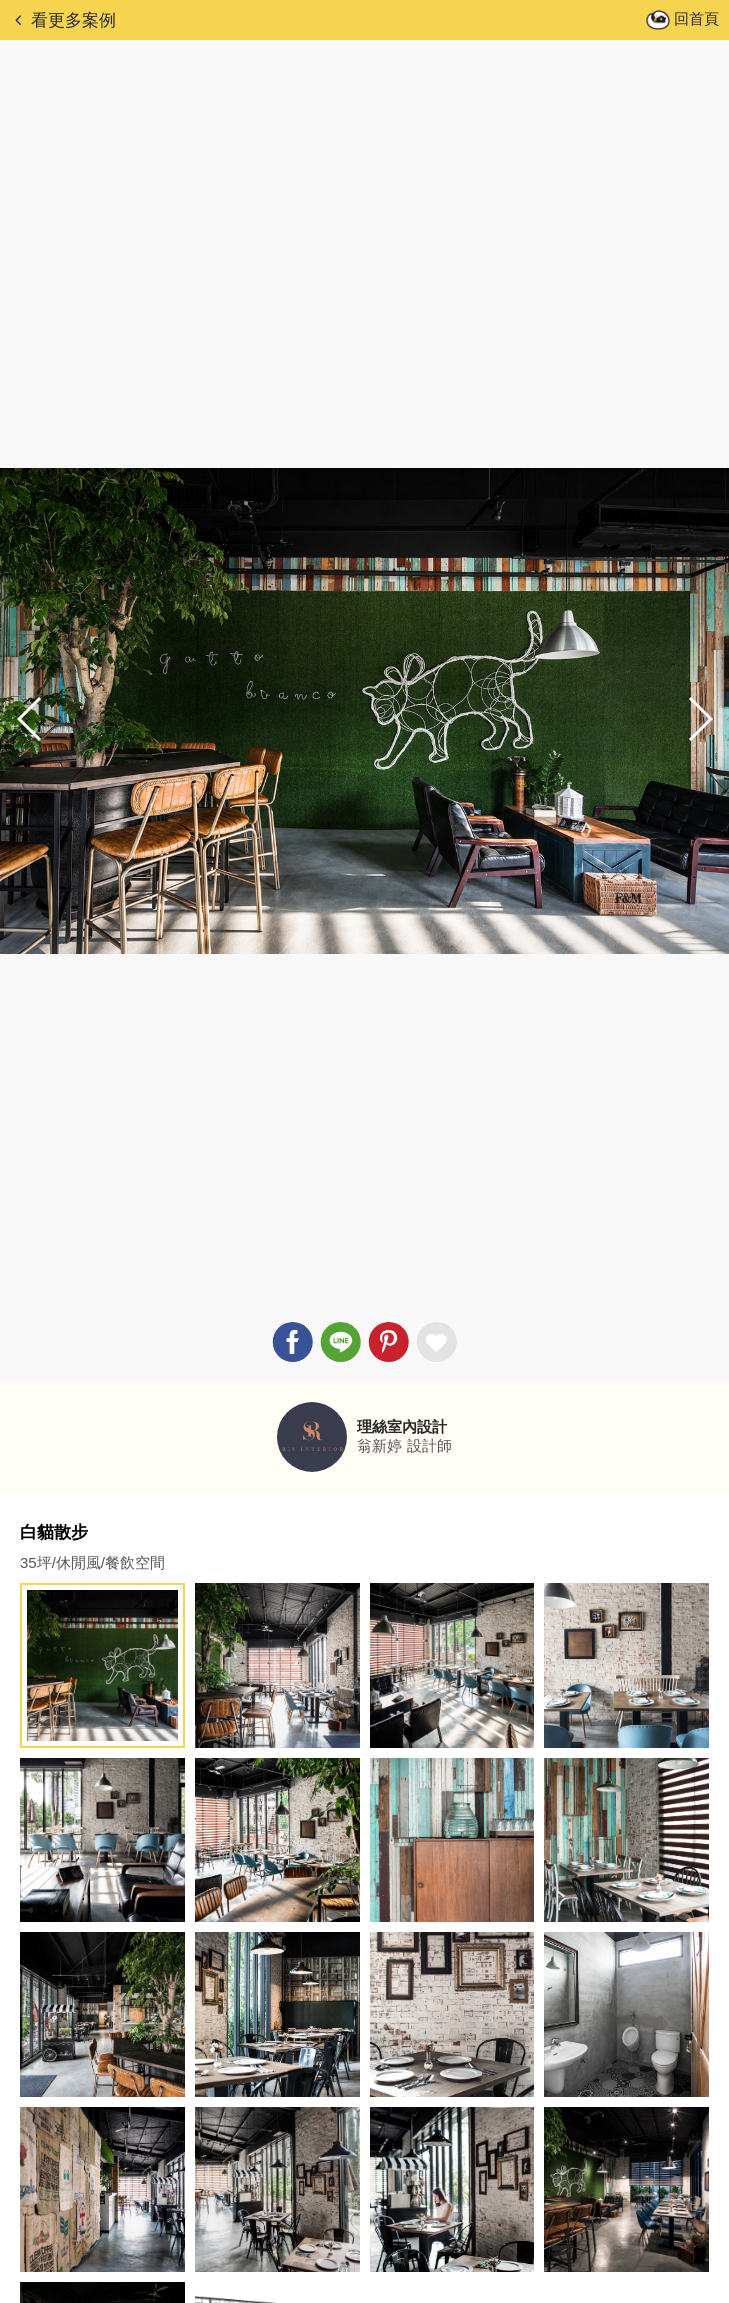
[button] (699, 719)
